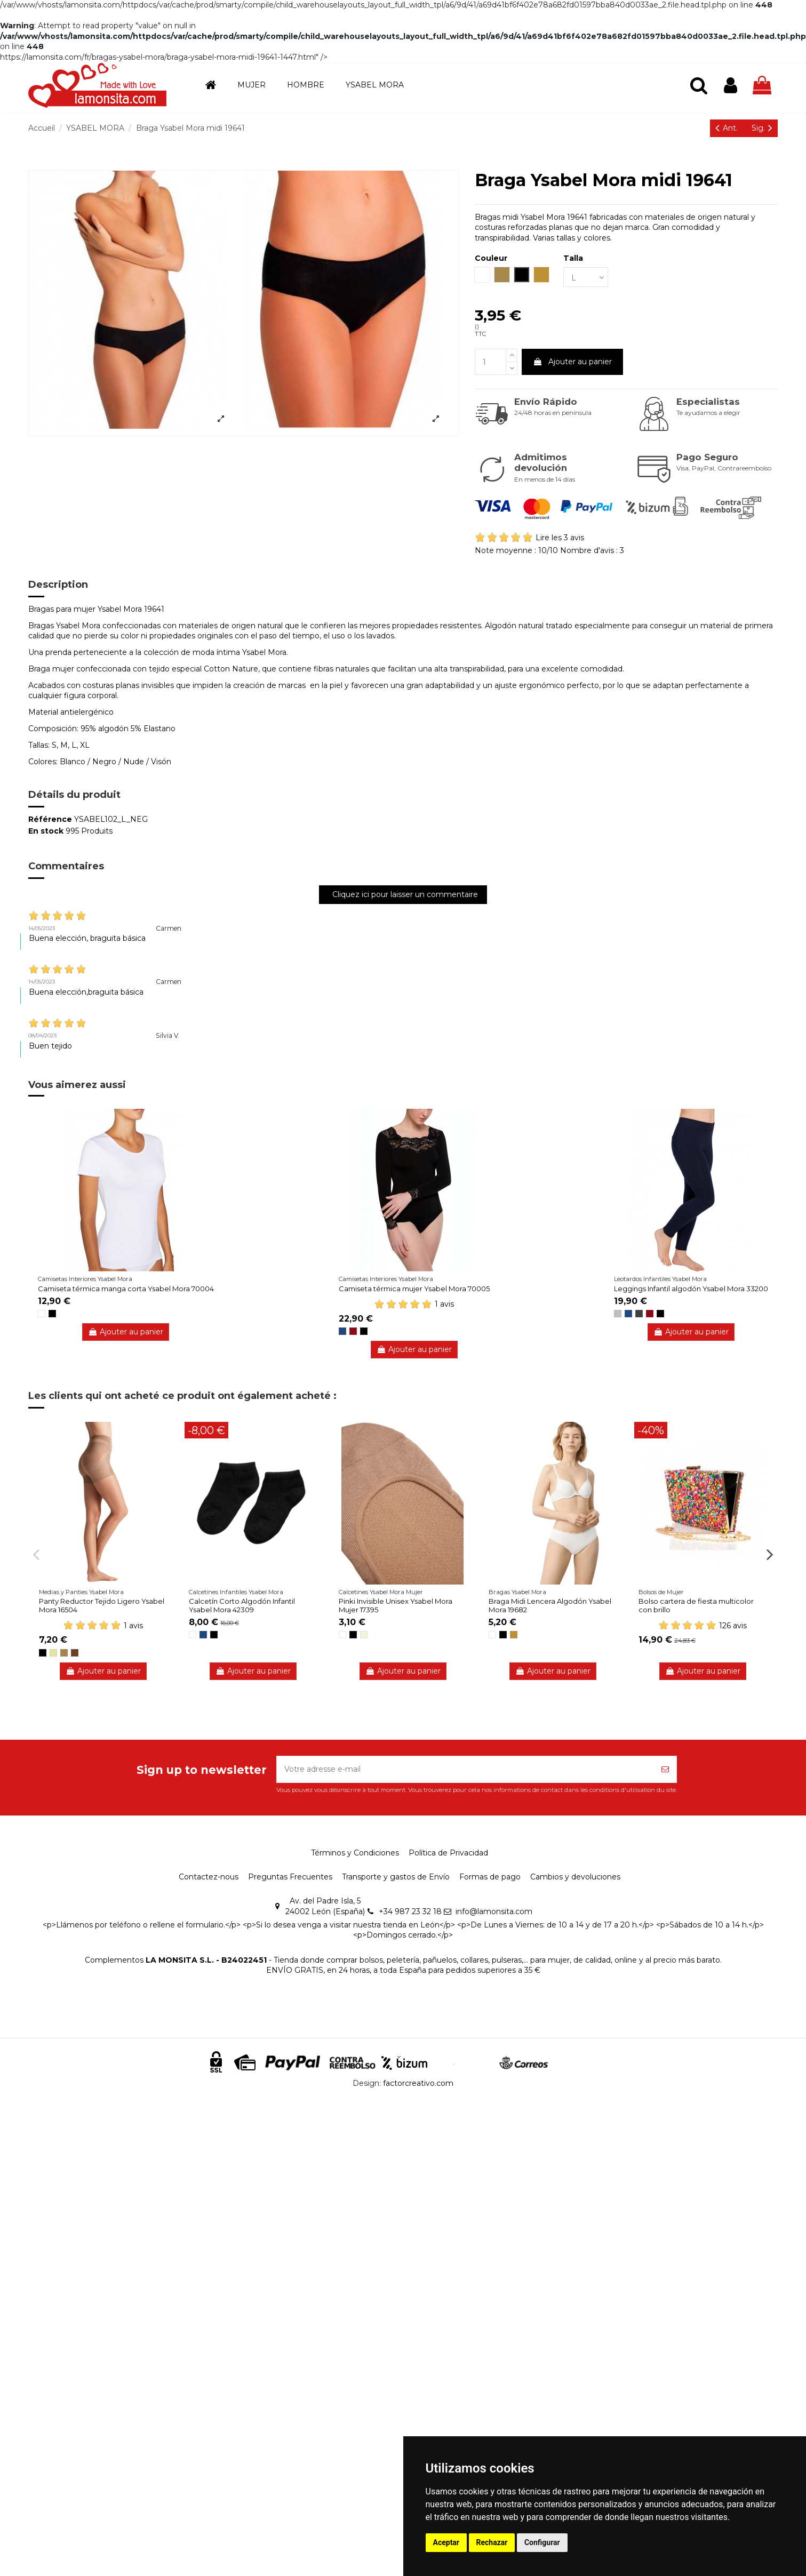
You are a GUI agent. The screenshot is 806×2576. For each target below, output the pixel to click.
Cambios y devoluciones (575, 1877)
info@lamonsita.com (494, 1911)
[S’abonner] (665, 1769)
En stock (45, 831)
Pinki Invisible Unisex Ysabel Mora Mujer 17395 (395, 1605)
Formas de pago (490, 1877)
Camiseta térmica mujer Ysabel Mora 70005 (414, 1288)
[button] (251, 85)
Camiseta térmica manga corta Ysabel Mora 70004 (126, 1288)
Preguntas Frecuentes (290, 1877)
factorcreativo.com (418, 2083)
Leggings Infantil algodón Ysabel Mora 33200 (691, 1288)
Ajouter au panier (572, 361)
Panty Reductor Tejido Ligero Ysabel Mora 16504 (101, 1605)
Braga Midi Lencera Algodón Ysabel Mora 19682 (550, 1605)
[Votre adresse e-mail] (465, 1769)
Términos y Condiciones (355, 1853)
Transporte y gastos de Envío (396, 1877)
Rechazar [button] (492, 2542)
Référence (50, 819)
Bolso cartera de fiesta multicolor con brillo (696, 1605)
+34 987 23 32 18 (410, 1911)
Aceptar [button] (446, 2542)
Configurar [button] (542, 2542)
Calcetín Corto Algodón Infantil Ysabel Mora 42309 (242, 1605)
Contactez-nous (208, 1877)
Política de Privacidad (448, 1853)
